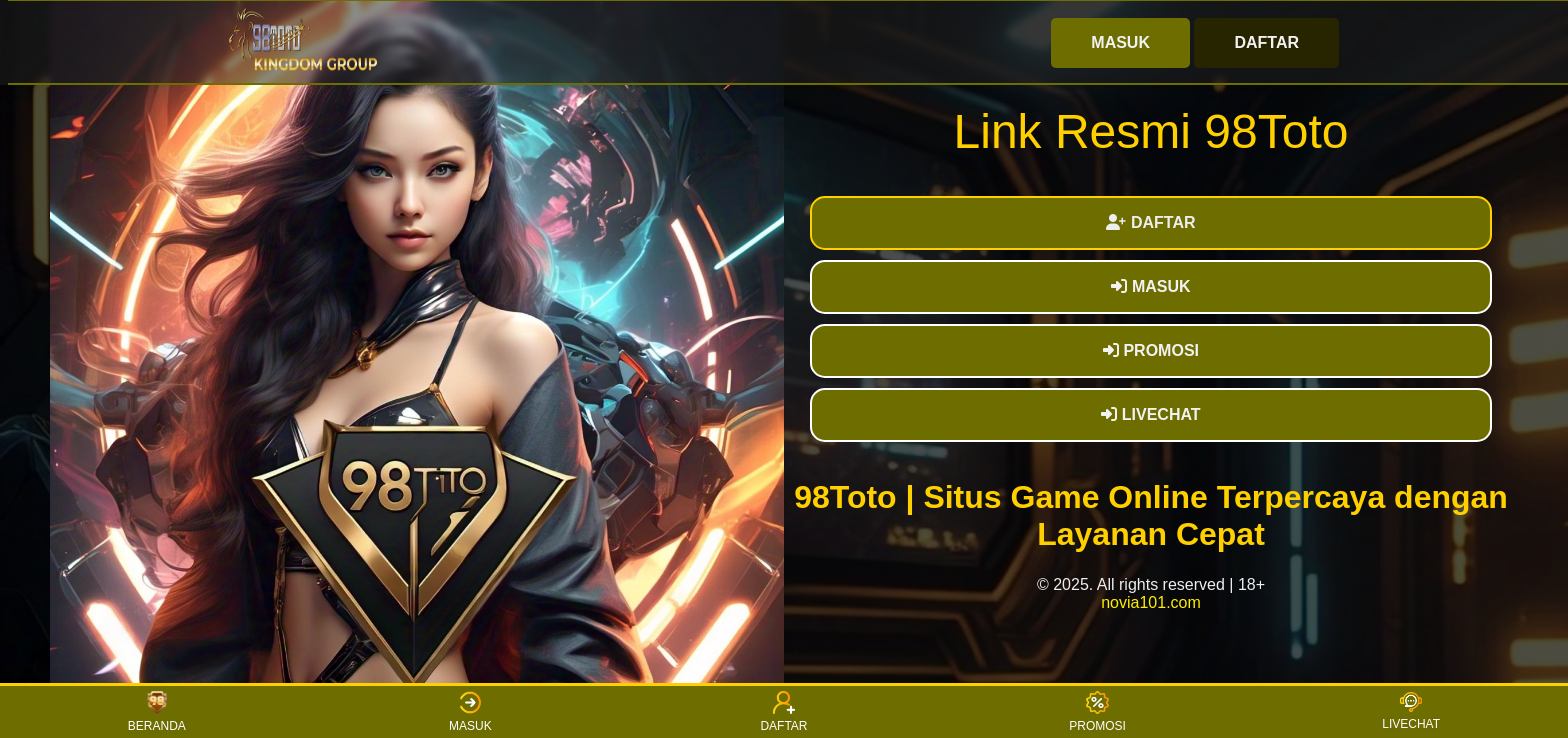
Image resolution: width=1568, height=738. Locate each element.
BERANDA (157, 712)
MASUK (1120, 42)
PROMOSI (1151, 350)
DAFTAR (1266, 42)
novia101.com (1151, 602)
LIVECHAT (1150, 414)
